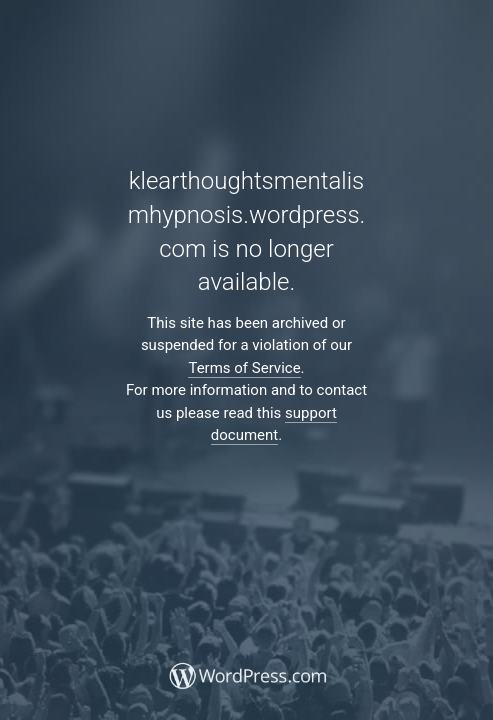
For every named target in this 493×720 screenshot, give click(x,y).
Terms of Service (244, 368)
